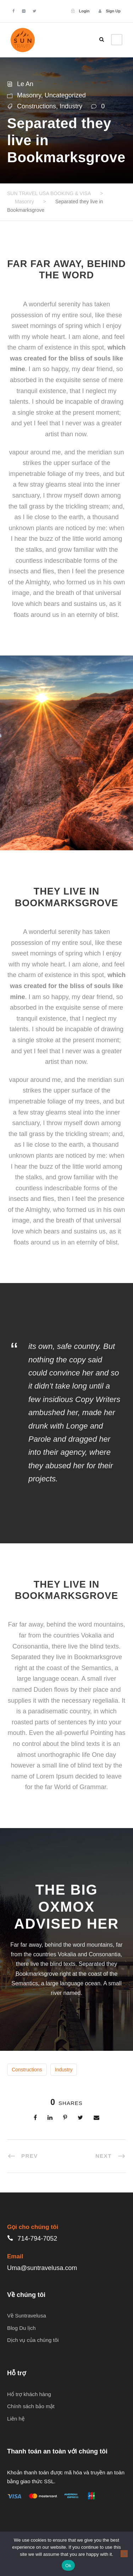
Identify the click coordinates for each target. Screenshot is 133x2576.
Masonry (29, 95)
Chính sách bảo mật (31, 2406)
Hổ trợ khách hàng (29, 2394)
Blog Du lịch (21, 2328)
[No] (124, 2553)
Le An (25, 83)
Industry (71, 106)
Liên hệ (15, 2419)
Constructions (36, 106)
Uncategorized (65, 95)
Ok (68, 2565)
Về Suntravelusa (26, 2316)
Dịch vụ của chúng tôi (33, 2340)
